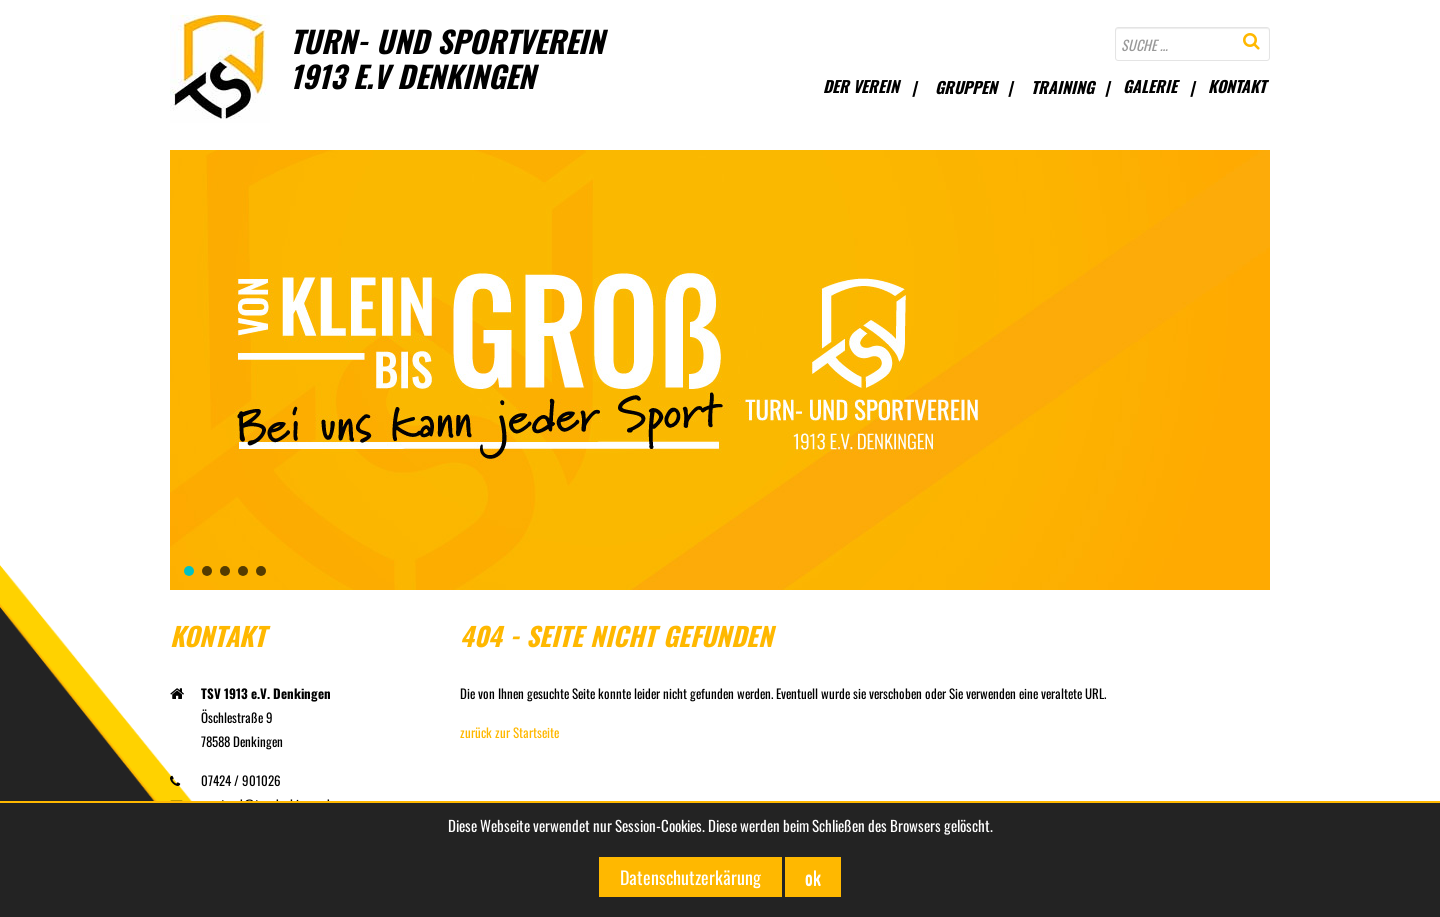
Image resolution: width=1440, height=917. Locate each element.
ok (813, 877)
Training (1062, 87)
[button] (189, 571)
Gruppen (966, 87)
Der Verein (861, 86)
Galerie (1150, 86)
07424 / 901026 (225, 780)
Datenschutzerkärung (690, 877)
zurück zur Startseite (509, 732)
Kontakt (1237, 86)
